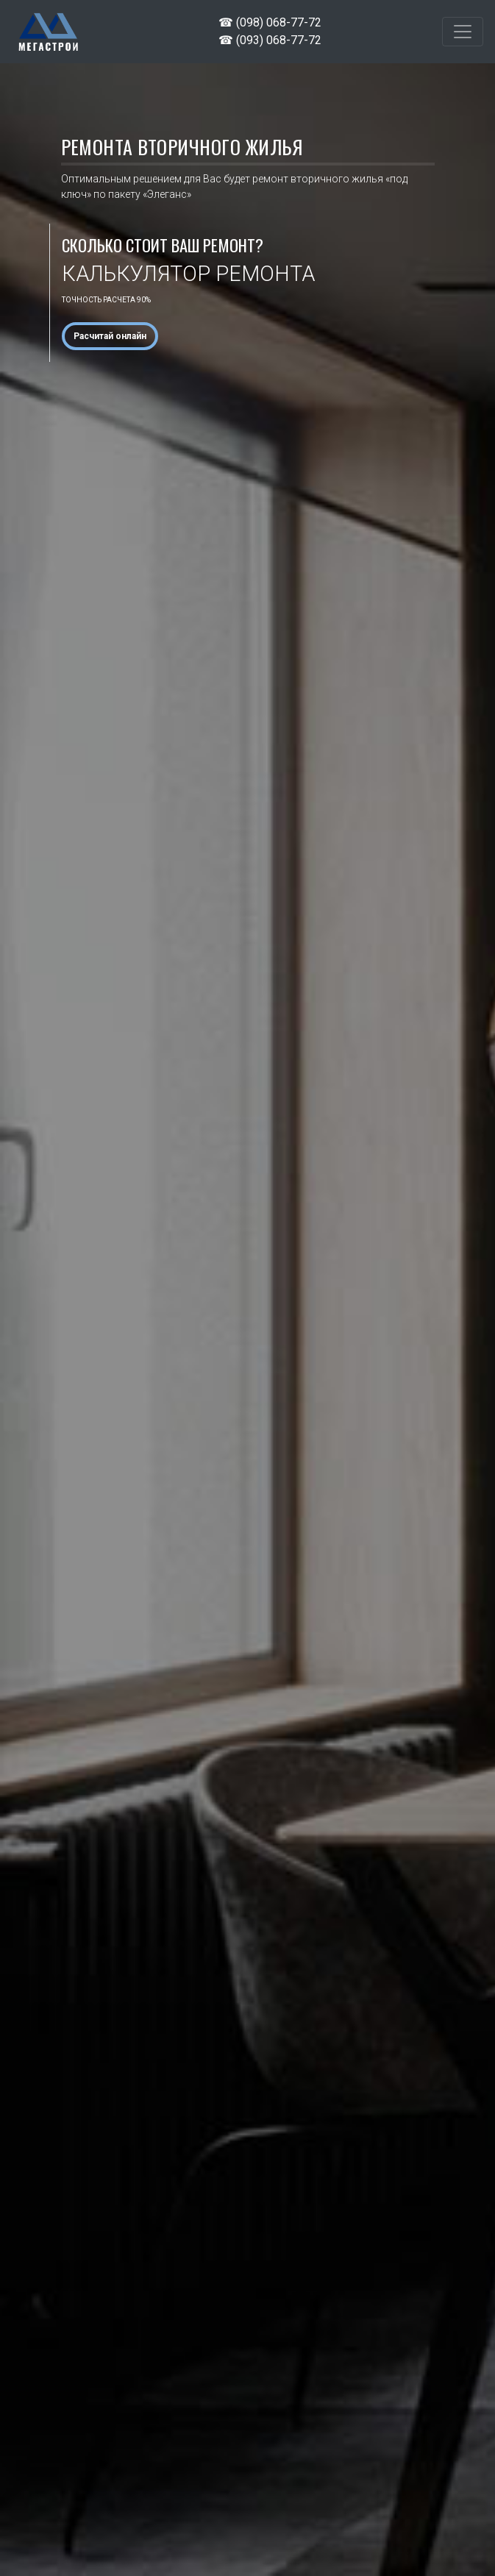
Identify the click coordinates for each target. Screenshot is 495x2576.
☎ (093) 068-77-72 (269, 40)
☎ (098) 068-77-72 (269, 22)
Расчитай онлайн (110, 336)
